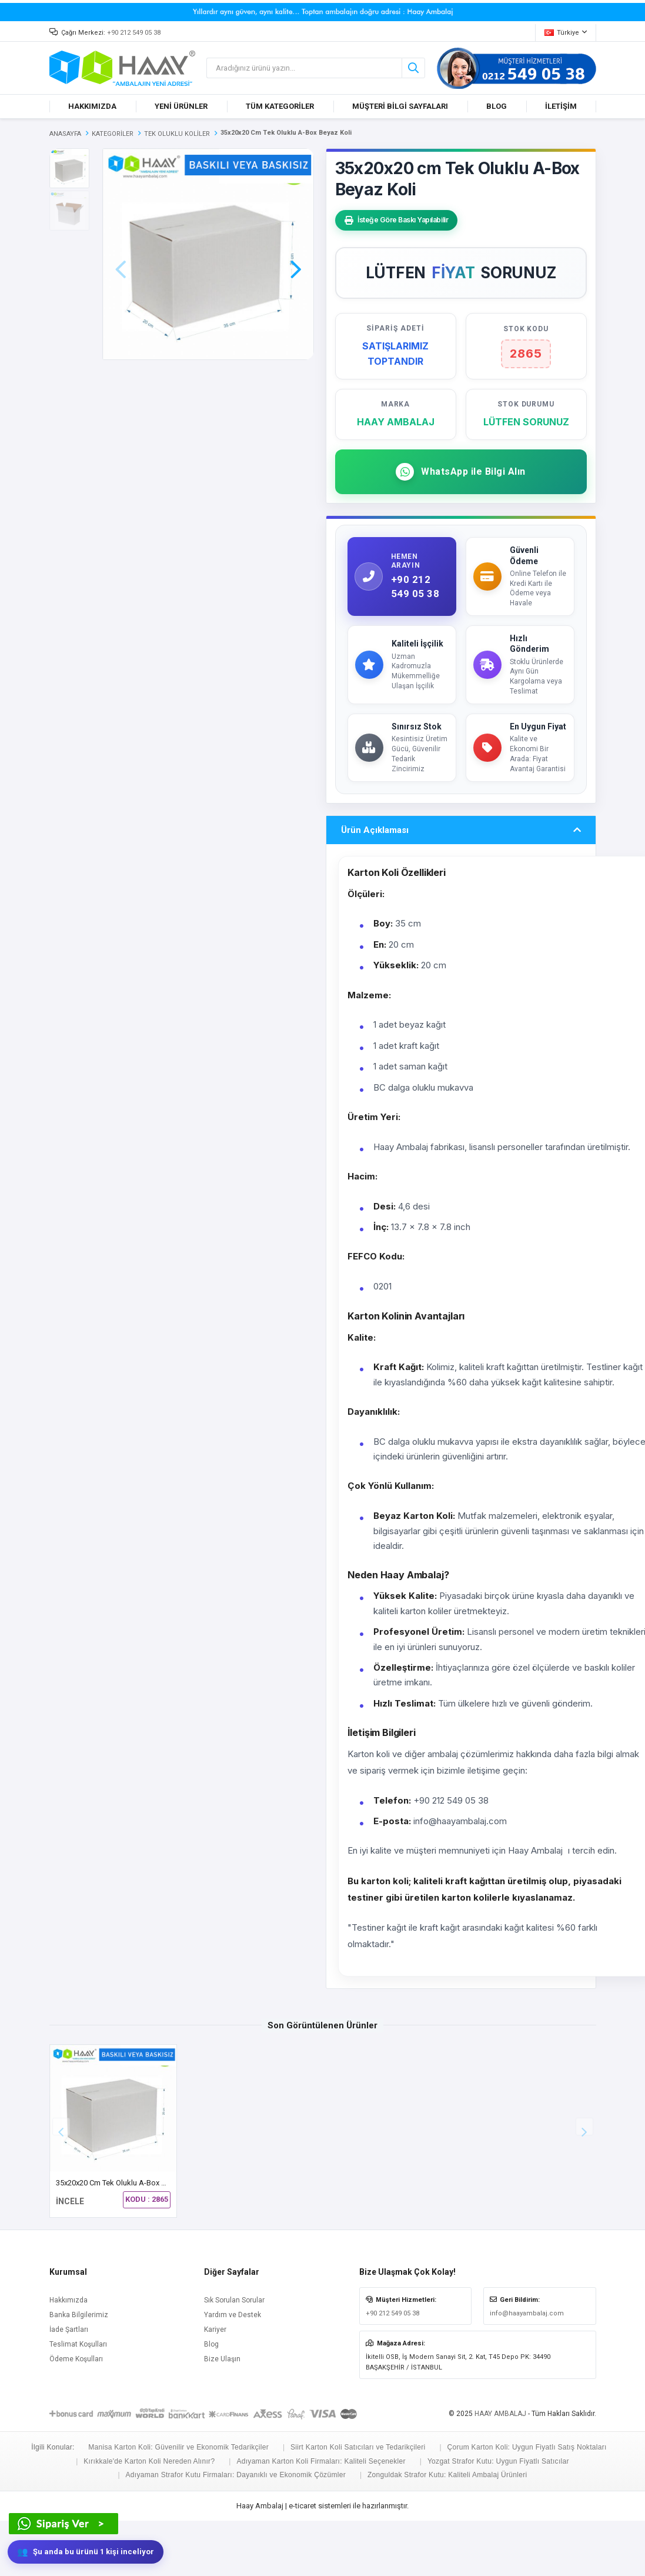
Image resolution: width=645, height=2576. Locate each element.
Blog (211, 2400)
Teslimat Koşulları (78, 2400)
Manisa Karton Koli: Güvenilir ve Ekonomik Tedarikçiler (178, 2503)
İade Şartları (68, 2385)
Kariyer (215, 2385)
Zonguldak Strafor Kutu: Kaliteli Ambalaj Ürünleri (447, 2530)
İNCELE (70, 2257)
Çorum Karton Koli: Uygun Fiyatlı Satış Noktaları (526, 2503)
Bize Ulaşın (222, 2415)
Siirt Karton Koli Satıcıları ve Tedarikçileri (357, 2503)
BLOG (496, 106)
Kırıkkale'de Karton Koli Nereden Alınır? (149, 2516)
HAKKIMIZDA (92, 106)
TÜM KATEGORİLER (280, 106)
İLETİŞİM (561, 106)
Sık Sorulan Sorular (234, 2356)
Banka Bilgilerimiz (78, 2371)
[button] (296, 253)
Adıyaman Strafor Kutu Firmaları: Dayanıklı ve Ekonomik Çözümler (236, 2530)
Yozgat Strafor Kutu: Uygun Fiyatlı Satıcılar (498, 2516)
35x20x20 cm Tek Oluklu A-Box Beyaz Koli (126, 2238)
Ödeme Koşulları (76, 2415)
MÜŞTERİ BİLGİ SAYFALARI (400, 106)
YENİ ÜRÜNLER (181, 106)
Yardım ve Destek (232, 2371)
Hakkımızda (68, 2356)
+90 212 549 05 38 (134, 32)
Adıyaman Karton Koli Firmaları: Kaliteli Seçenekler (320, 2516)
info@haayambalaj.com (527, 2369)
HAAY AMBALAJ (500, 2469)
